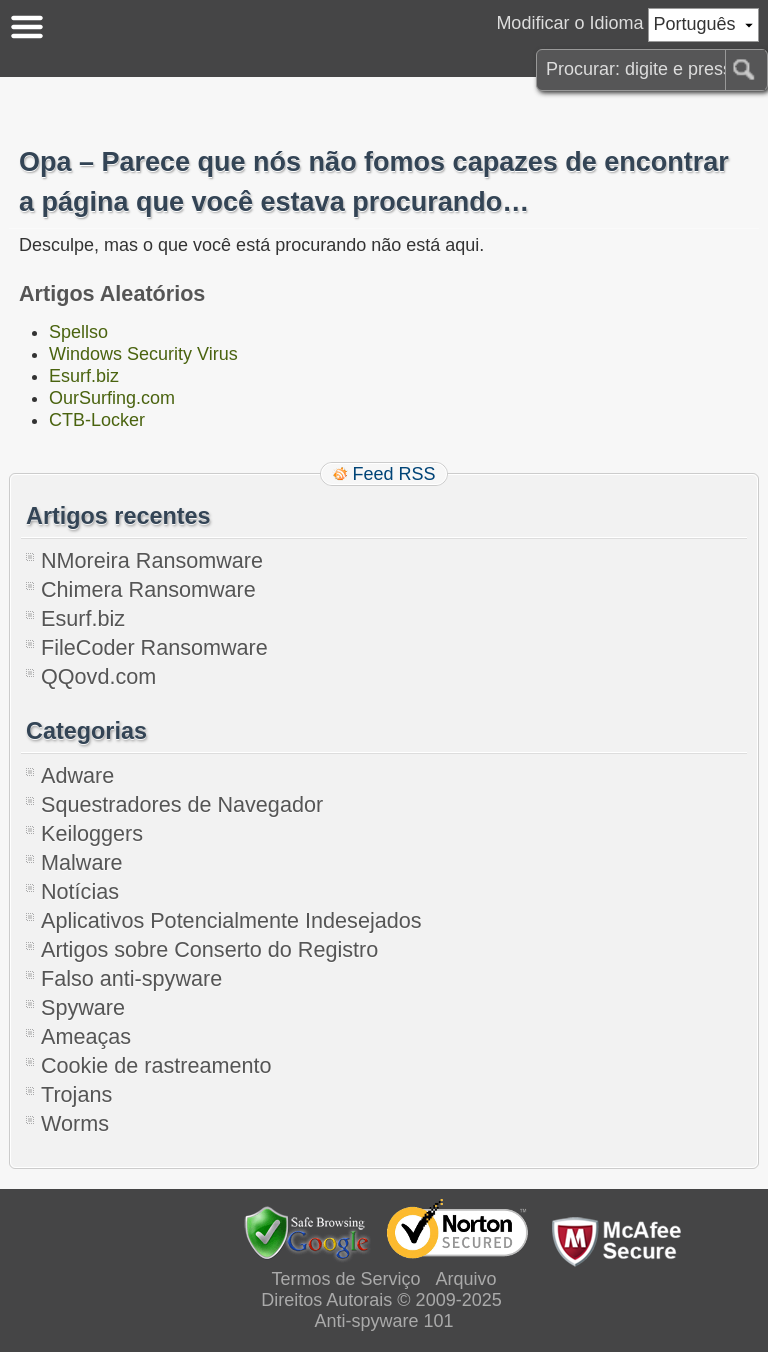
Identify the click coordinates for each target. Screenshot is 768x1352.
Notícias (80, 891)
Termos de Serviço (345, 1279)
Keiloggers (92, 833)
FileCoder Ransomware (154, 647)
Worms (75, 1123)
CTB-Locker (97, 420)
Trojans (76, 1094)
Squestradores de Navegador (182, 804)
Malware (82, 862)
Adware (77, 775)
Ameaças (86, 1036)
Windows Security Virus (143, 354)
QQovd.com (98, 676)
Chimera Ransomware (148, 589)
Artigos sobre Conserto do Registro (209, 949)
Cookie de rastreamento (156, 1065)
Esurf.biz (84, 376)
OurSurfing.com (112, 398)
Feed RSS (393, 474)
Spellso (78, 332)
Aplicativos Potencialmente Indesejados (231, 920)
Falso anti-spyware (131, 978)
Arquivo (466, 1279)
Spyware (83, 1007)
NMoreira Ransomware (152, 560)
